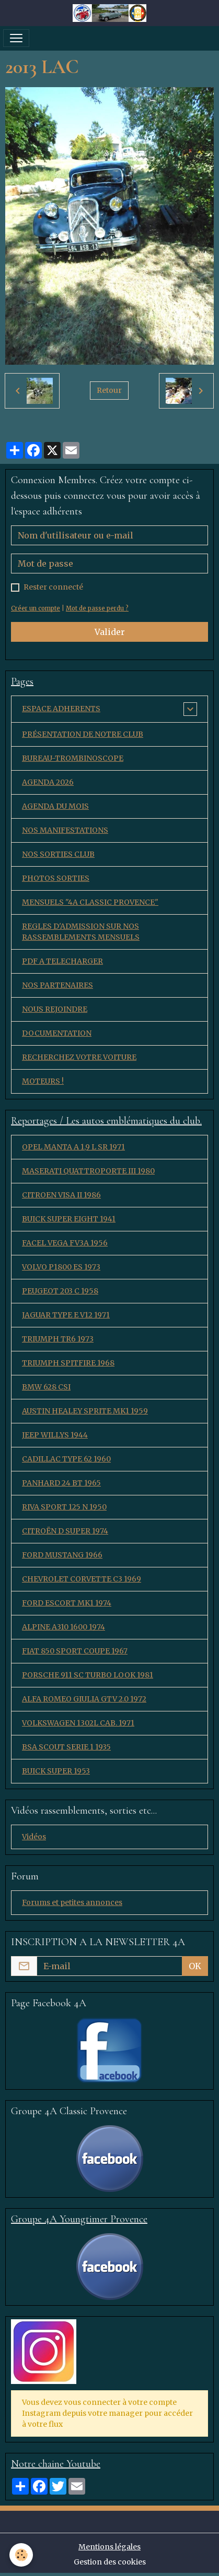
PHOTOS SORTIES (55, 878)
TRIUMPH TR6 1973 (58, 1339)
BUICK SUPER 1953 (56, 1771)
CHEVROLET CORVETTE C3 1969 (81, 1579)
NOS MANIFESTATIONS (65, 830)
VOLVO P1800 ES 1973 (61, 1267)
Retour (109, 390)
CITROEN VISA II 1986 (61, 1195)
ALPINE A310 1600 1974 (63, 1627)
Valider (110, 632)
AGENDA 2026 (48, 782)
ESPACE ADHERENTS (61, 708)
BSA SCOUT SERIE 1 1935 (66, 1747)
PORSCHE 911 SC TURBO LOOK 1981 (87, 1675)
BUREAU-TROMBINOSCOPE (72, 758)
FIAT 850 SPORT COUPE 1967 (75, 1651)
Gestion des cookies (110, 2562)
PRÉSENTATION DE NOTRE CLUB (82, 734)
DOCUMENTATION (56, 1033)
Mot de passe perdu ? (97, 608)
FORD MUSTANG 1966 (62, 1555)
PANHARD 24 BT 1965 (61, 1483)
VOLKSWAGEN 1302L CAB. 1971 (78, 1723)
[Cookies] (21, 2555)
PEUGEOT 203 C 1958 (60, 1291)
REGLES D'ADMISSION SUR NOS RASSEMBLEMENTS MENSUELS (81, 931)
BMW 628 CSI (46, 1387)
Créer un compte (35, 608)
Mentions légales (109, 2546)
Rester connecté (53, 587)
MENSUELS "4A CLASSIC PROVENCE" (90, 902)
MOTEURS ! (43, 1081)
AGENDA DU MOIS (55, 806)
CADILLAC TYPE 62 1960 (66, 1459)
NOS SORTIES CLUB (58, 854)
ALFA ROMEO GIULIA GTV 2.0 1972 (84, 1699)
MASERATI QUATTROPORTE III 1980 (88, 1171)
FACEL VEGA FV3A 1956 (65, 1243)
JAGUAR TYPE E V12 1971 (66, 1315)
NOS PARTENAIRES (57, 985)
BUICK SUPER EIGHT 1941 (69, 1219)
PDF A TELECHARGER (62, 961)
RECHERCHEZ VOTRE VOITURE (79, 1057)
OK (195, 1966)
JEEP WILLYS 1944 (55, 1435)
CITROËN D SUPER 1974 (65, 1531)
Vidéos (34, 1836)
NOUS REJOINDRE (54, 1009)
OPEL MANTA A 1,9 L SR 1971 (73, 1147)
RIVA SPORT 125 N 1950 (64, 1507)
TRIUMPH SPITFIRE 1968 (68, 1363)
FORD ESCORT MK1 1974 (66, 1603)
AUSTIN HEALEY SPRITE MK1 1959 (85, 1411)
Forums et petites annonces (72, 1902)
